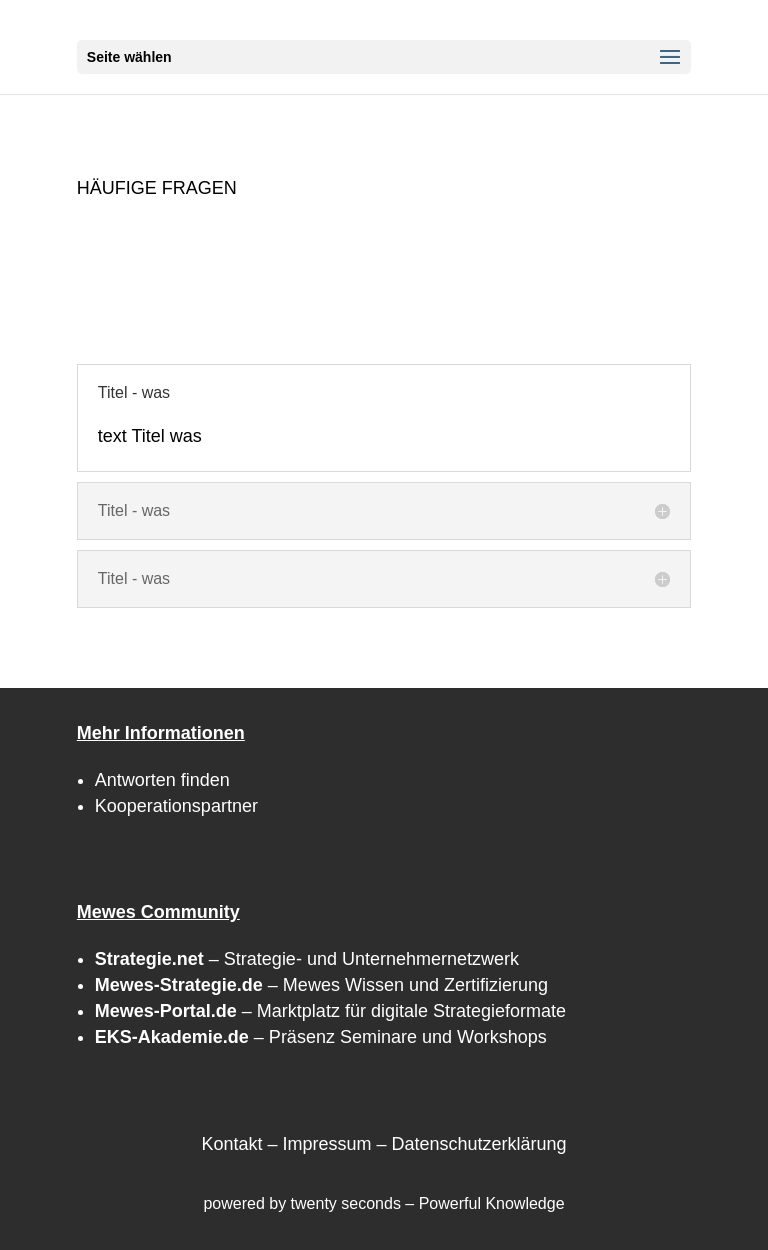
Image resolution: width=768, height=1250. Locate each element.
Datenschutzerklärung (478, 1144)
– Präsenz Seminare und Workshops (321, 1037)
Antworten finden (162, 780)
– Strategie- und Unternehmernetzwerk (307, 959)
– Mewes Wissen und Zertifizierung (321, 985)
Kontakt (231, 1144)
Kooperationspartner (176, 806)
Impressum (326, 1144)
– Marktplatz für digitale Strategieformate (330, 1011)
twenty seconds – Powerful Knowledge (428, 1203)
